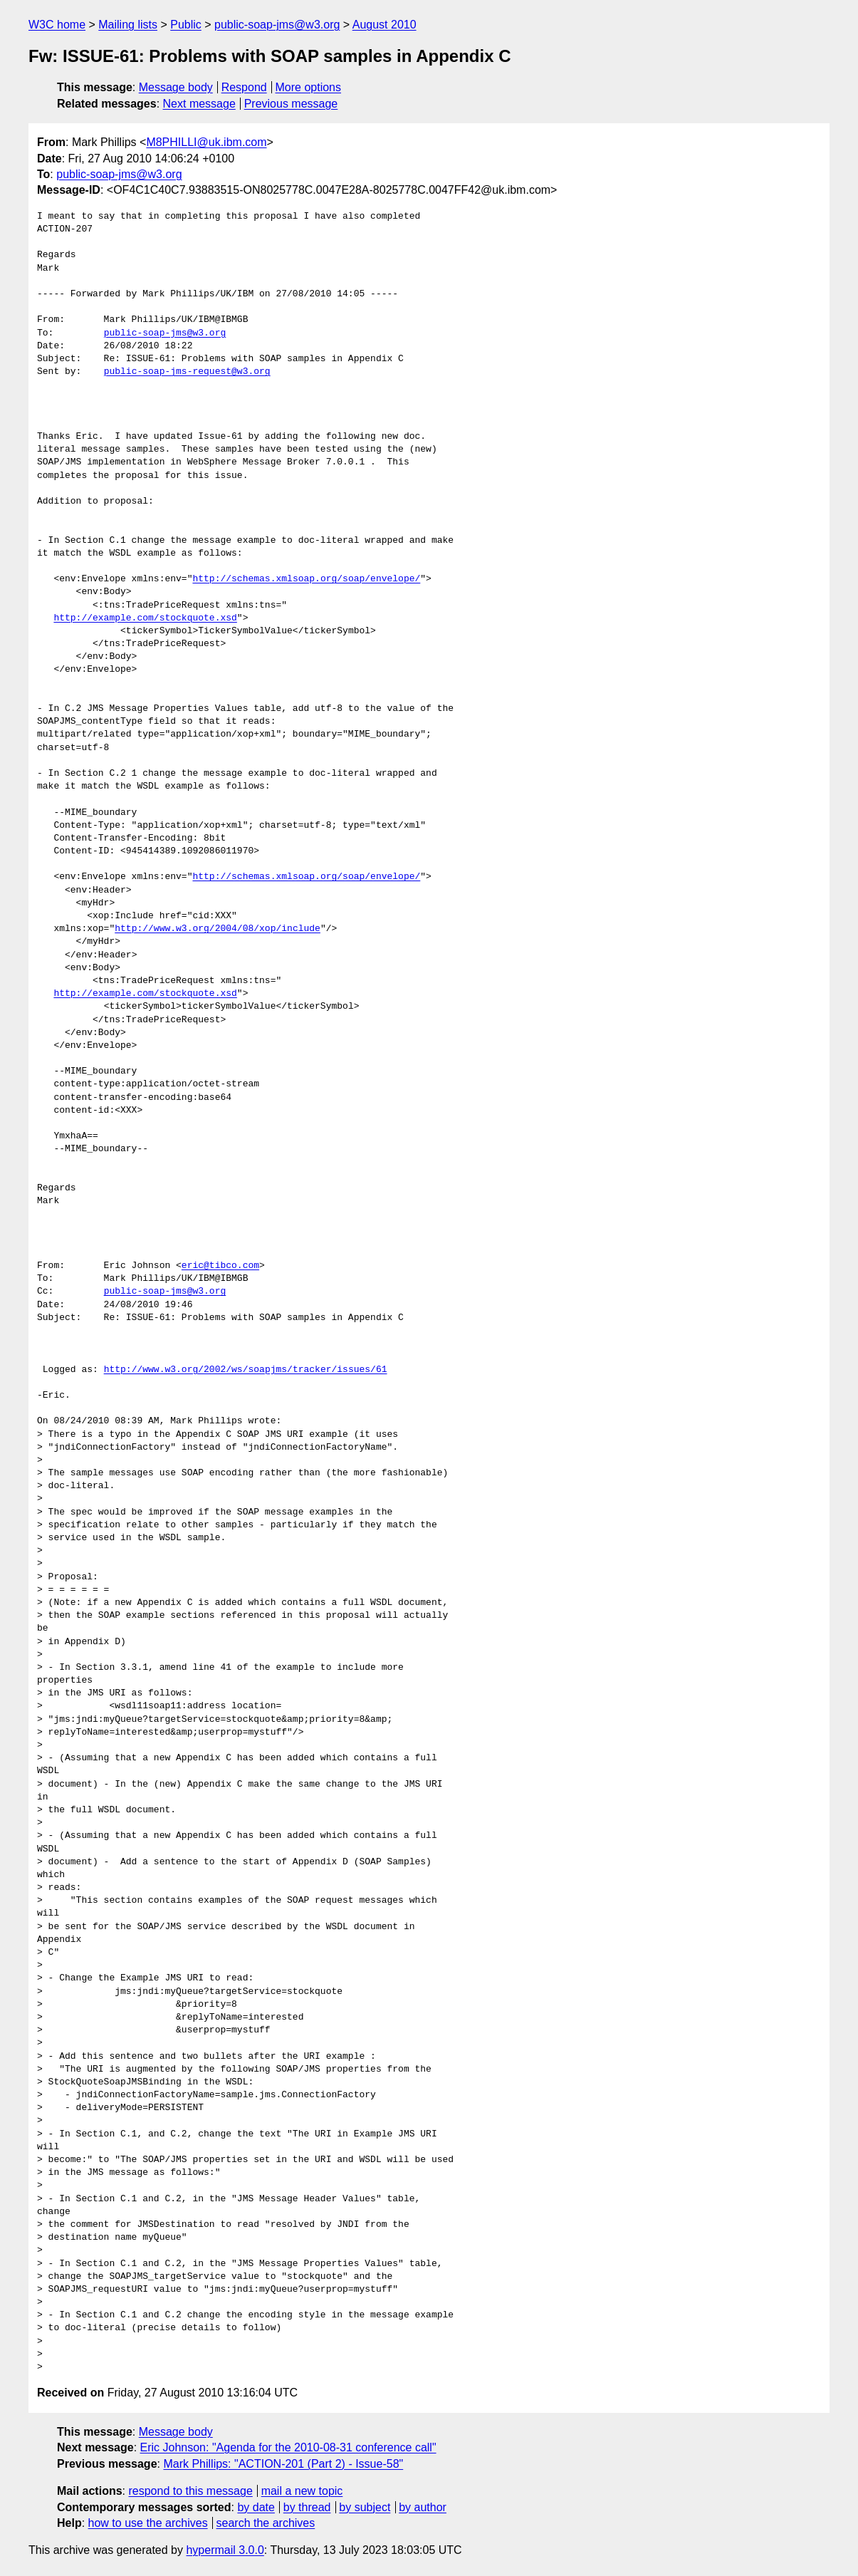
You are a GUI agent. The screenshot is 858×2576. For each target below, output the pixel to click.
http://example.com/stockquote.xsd (144, 618)
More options (309, 87)
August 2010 (384, 25)
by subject (364, 2507)
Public (186, 25)
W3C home (56, 25)
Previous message (291, 104)
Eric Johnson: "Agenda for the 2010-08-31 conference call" (288, 2447)
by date (255, 2507)
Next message (199, 104)
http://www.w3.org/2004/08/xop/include (217, 929)
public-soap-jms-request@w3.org (187, 371)
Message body (176, 87)
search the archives (265, 2523)
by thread (307, 2507)
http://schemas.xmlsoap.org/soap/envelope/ (306, 579)
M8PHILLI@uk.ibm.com (206, 142)
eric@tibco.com (220, 1266)
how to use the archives (148, 2523)
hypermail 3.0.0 (224, 2550)
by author (422, 2507)
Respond (244, 87)
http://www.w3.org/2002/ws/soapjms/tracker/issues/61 (245, 1370)
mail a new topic (302, 2491)
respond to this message (190, 2491)
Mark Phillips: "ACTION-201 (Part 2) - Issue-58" (283, 2464)
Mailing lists (127, 25)
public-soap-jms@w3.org (277, 25)
